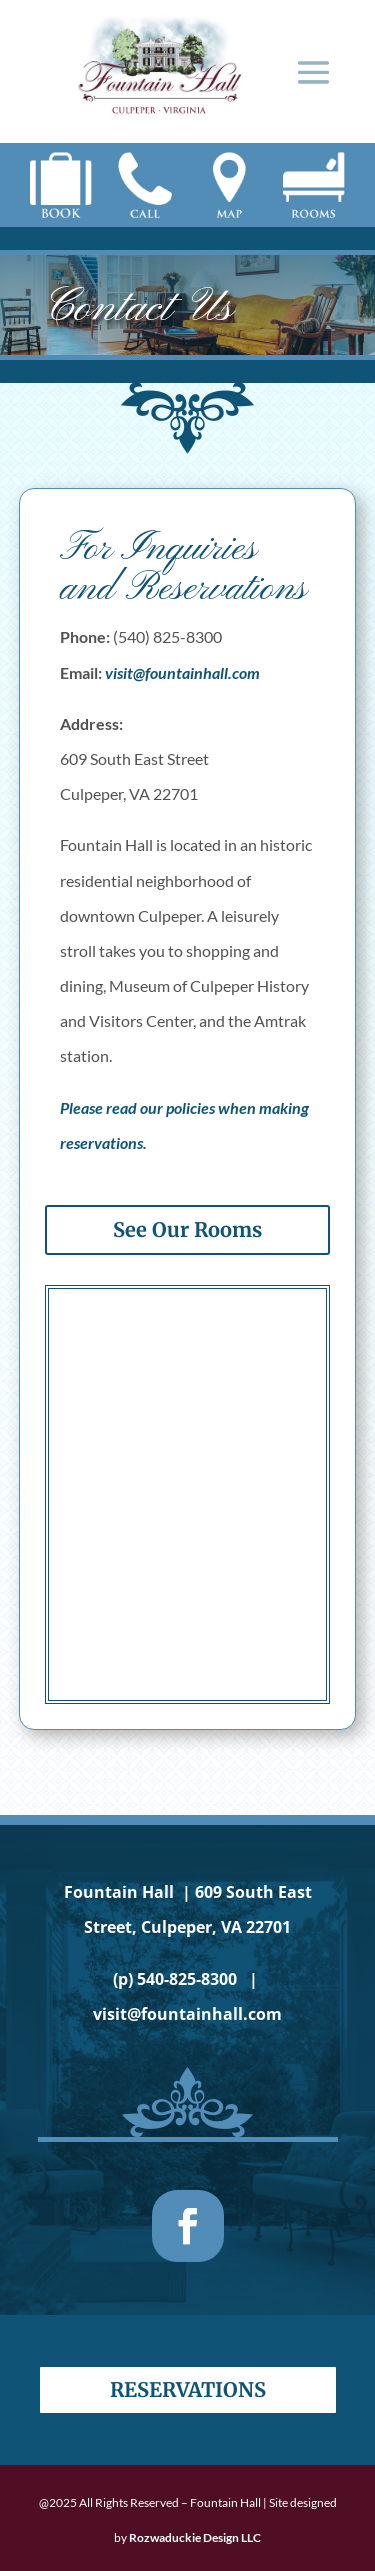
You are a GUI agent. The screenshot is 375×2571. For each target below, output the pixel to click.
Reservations (188, 2389)
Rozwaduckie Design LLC (195, 2537)
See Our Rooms (187, 1229)
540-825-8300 (187, 1979)
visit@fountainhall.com (182, 672)
